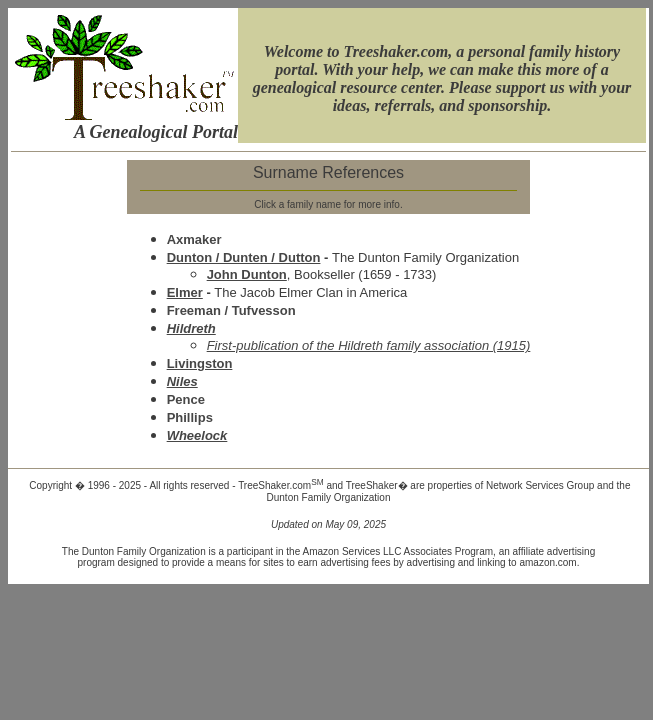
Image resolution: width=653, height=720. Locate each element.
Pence (186, 399)
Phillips (190, 417)
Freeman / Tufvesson (231, 310)
